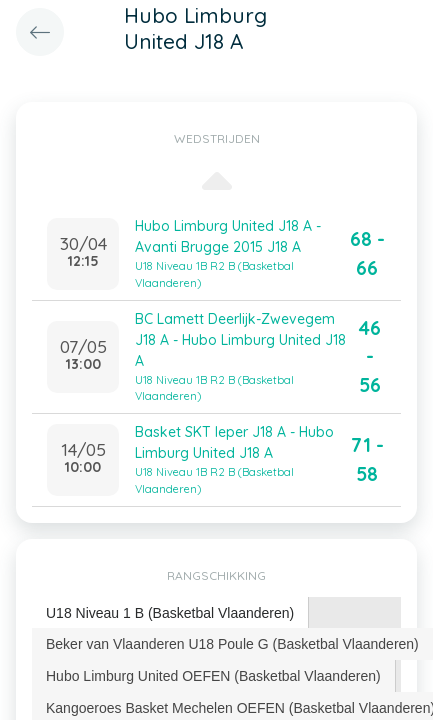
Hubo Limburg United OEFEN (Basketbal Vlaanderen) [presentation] (213, 676)
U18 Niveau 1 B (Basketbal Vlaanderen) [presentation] (170, 613)
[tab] (170, 613)
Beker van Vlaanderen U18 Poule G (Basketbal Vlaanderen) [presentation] (232, 644)
